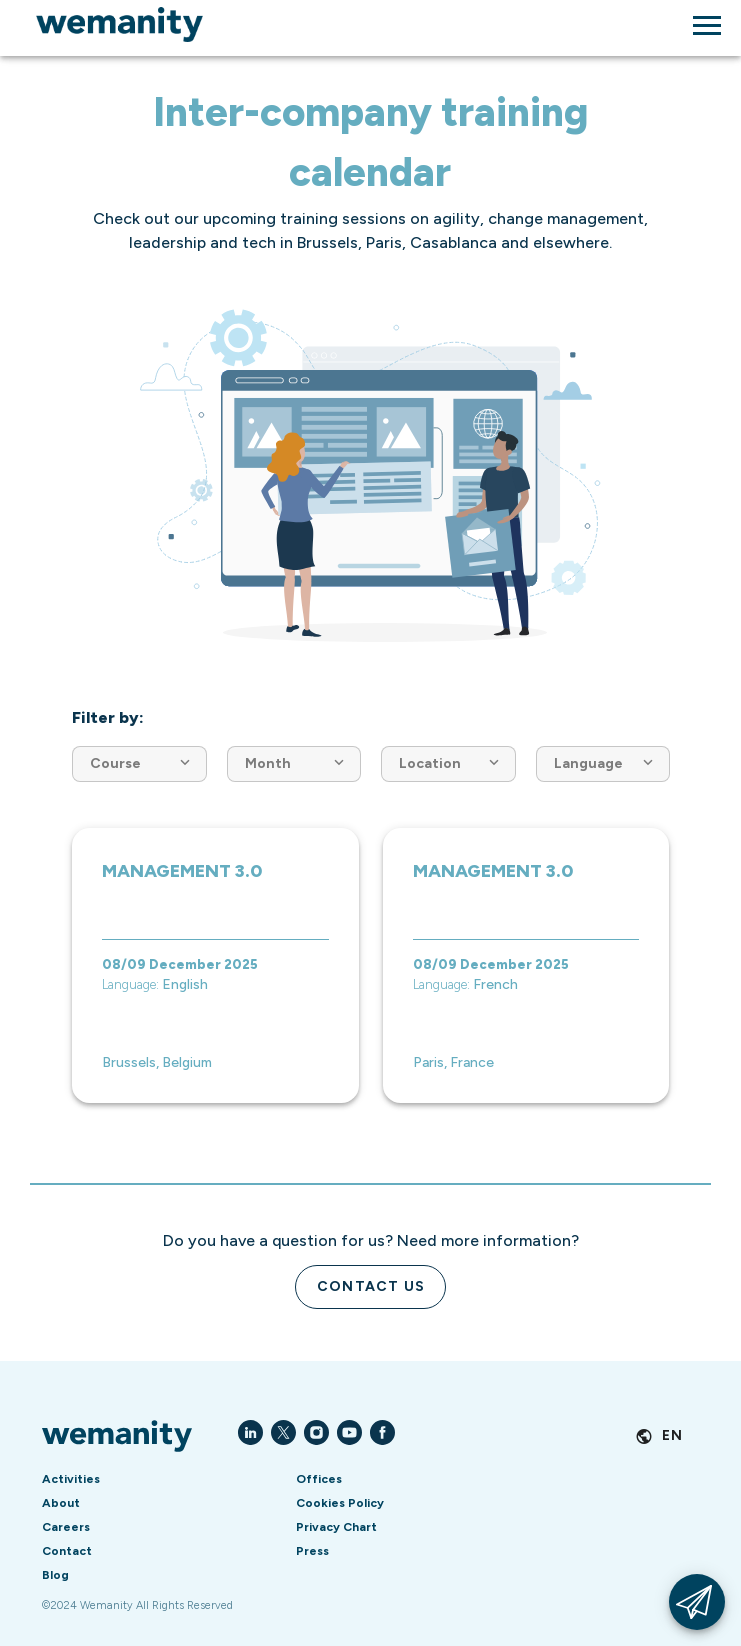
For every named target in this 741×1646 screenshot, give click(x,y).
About (61, 1503)
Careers (66, 1527)
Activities (71, 1479)
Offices (319, 1479)
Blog (55, 1575)
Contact (67, 1551)
